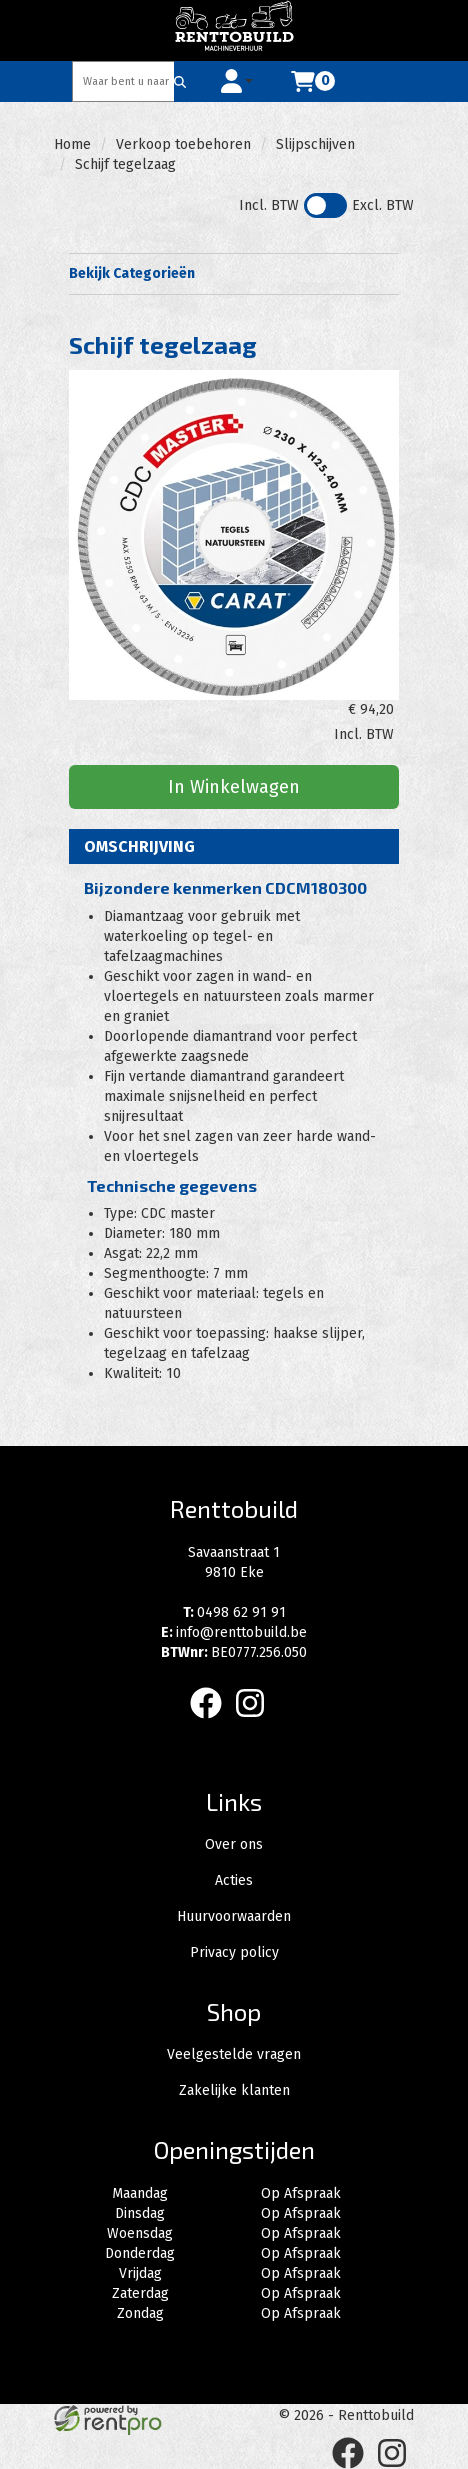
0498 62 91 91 (234, 1612)
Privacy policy (234, 1952)
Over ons (234, 1844)
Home (72, 144)
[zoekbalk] (124, 81)
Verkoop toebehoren (183, 144)
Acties (234, 1880)
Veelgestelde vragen (234, 2054)
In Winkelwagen (234, 787)
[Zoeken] (180, 81)
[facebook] (212, 1722)
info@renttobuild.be (234, 1632)
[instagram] (256, 1722)
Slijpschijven (315, 144)
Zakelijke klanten (234, 2090)
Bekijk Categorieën (234, 273)
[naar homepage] (234, 30)
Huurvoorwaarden (234, 1916)
